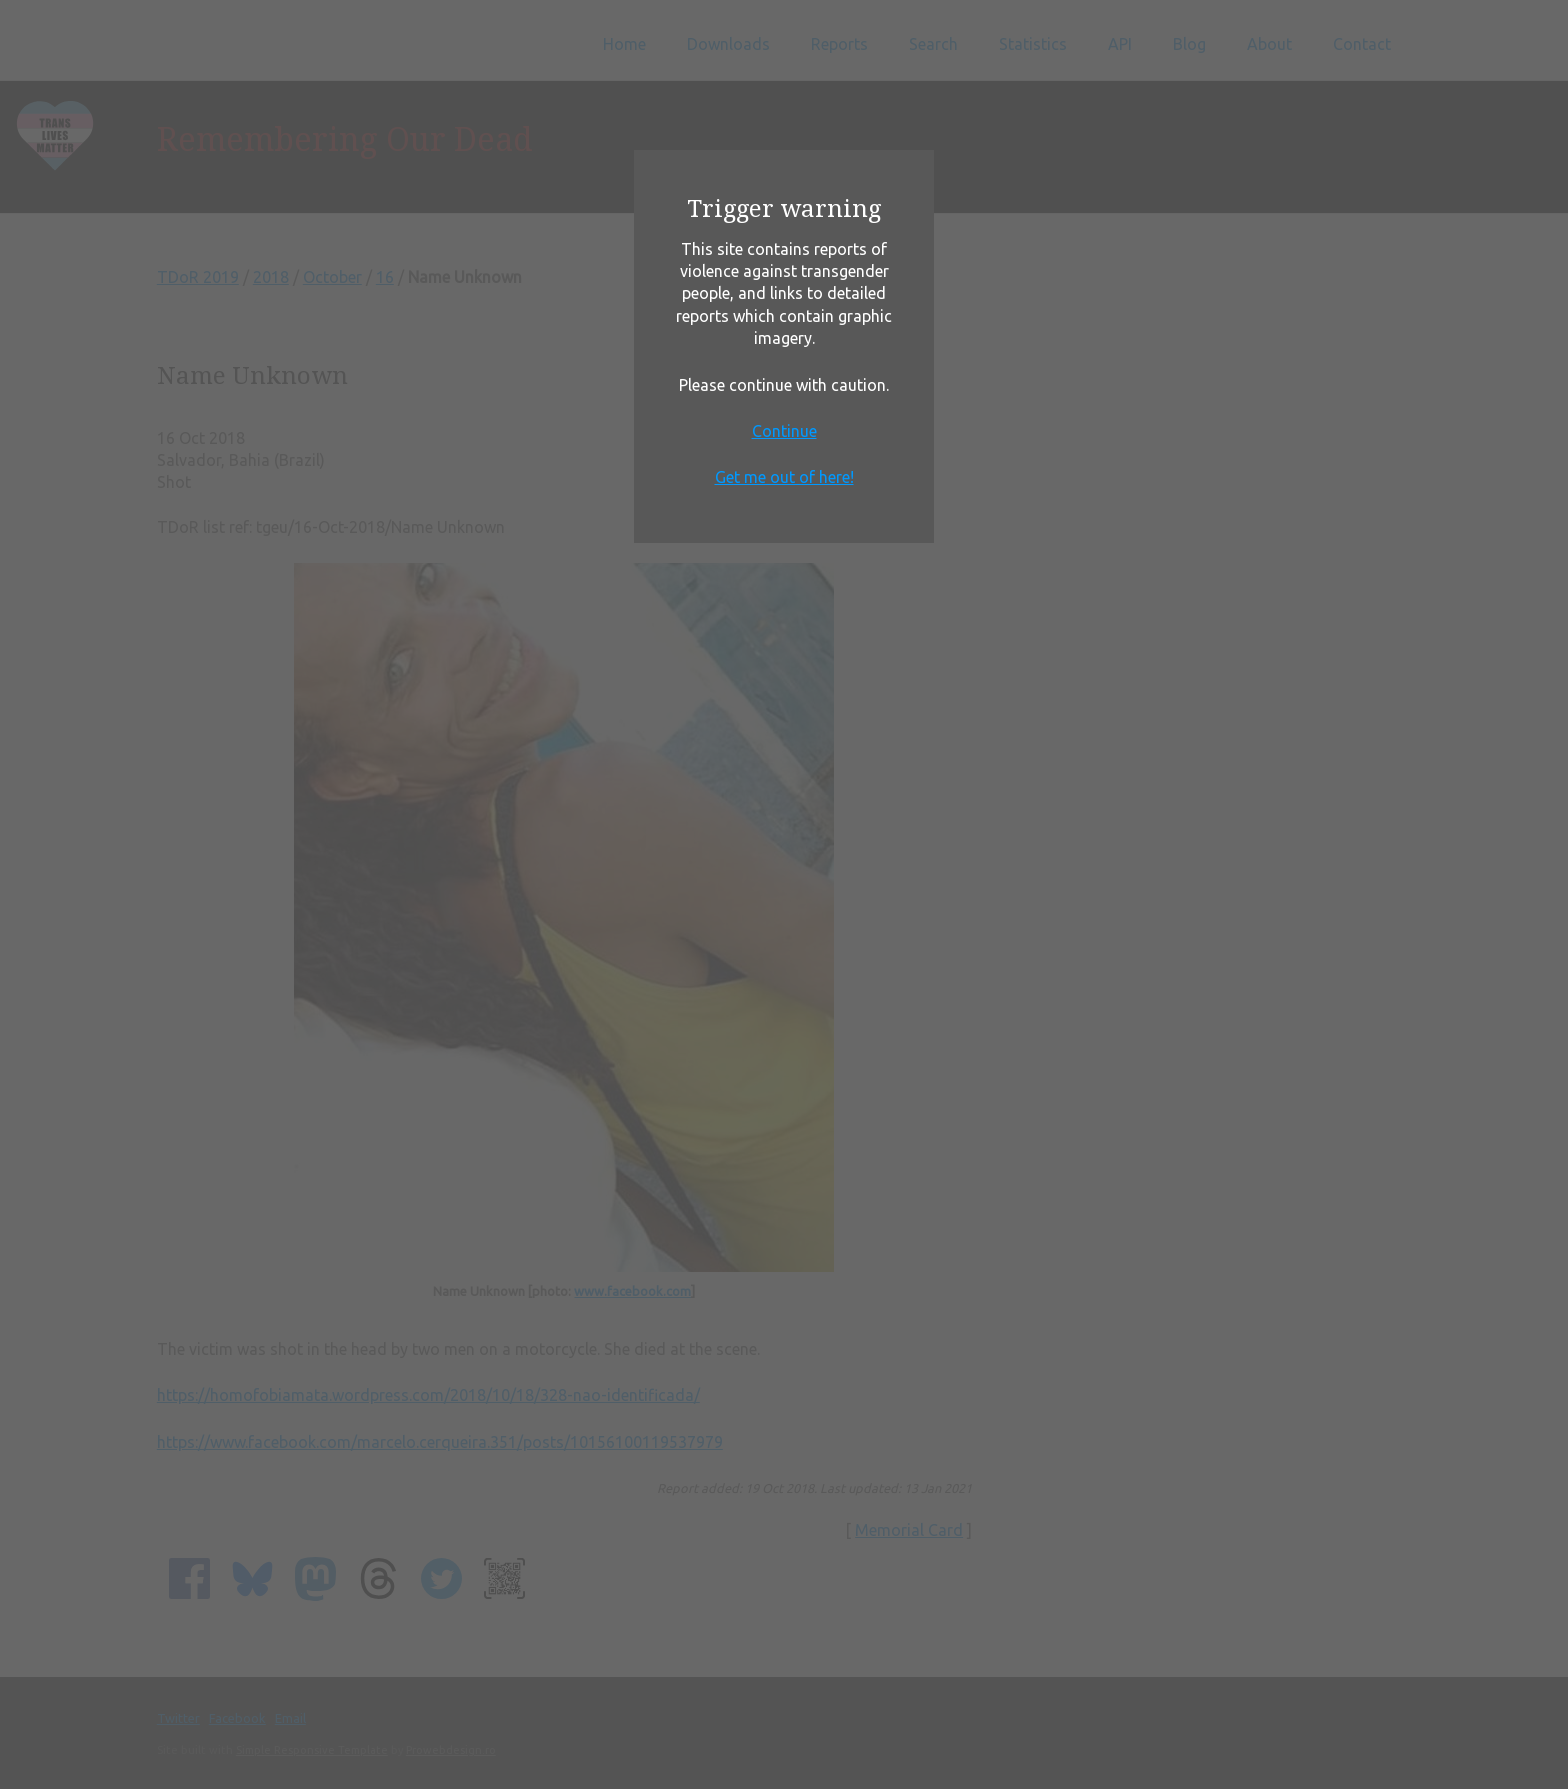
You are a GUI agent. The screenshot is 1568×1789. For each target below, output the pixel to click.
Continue (784, 431)
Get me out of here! (784, 477)
